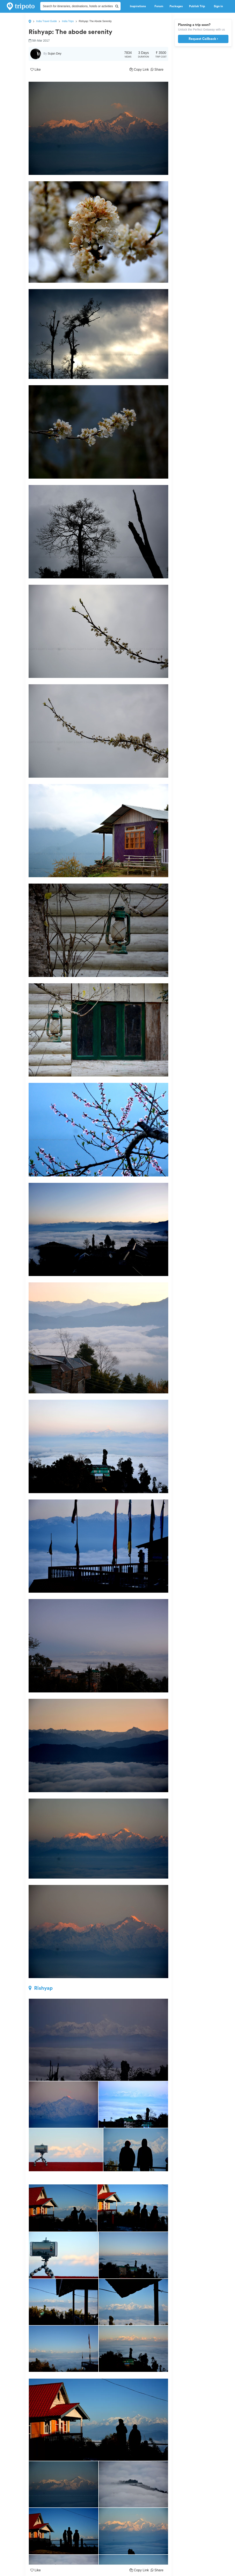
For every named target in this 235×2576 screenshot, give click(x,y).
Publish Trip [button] (198, 6)
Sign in (218, 6)
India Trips (68, 21)
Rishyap (41, 1988)
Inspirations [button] (139, 6)
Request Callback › (203, 39)
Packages (176, 6)
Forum (158, 6)
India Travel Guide (46, 21)
